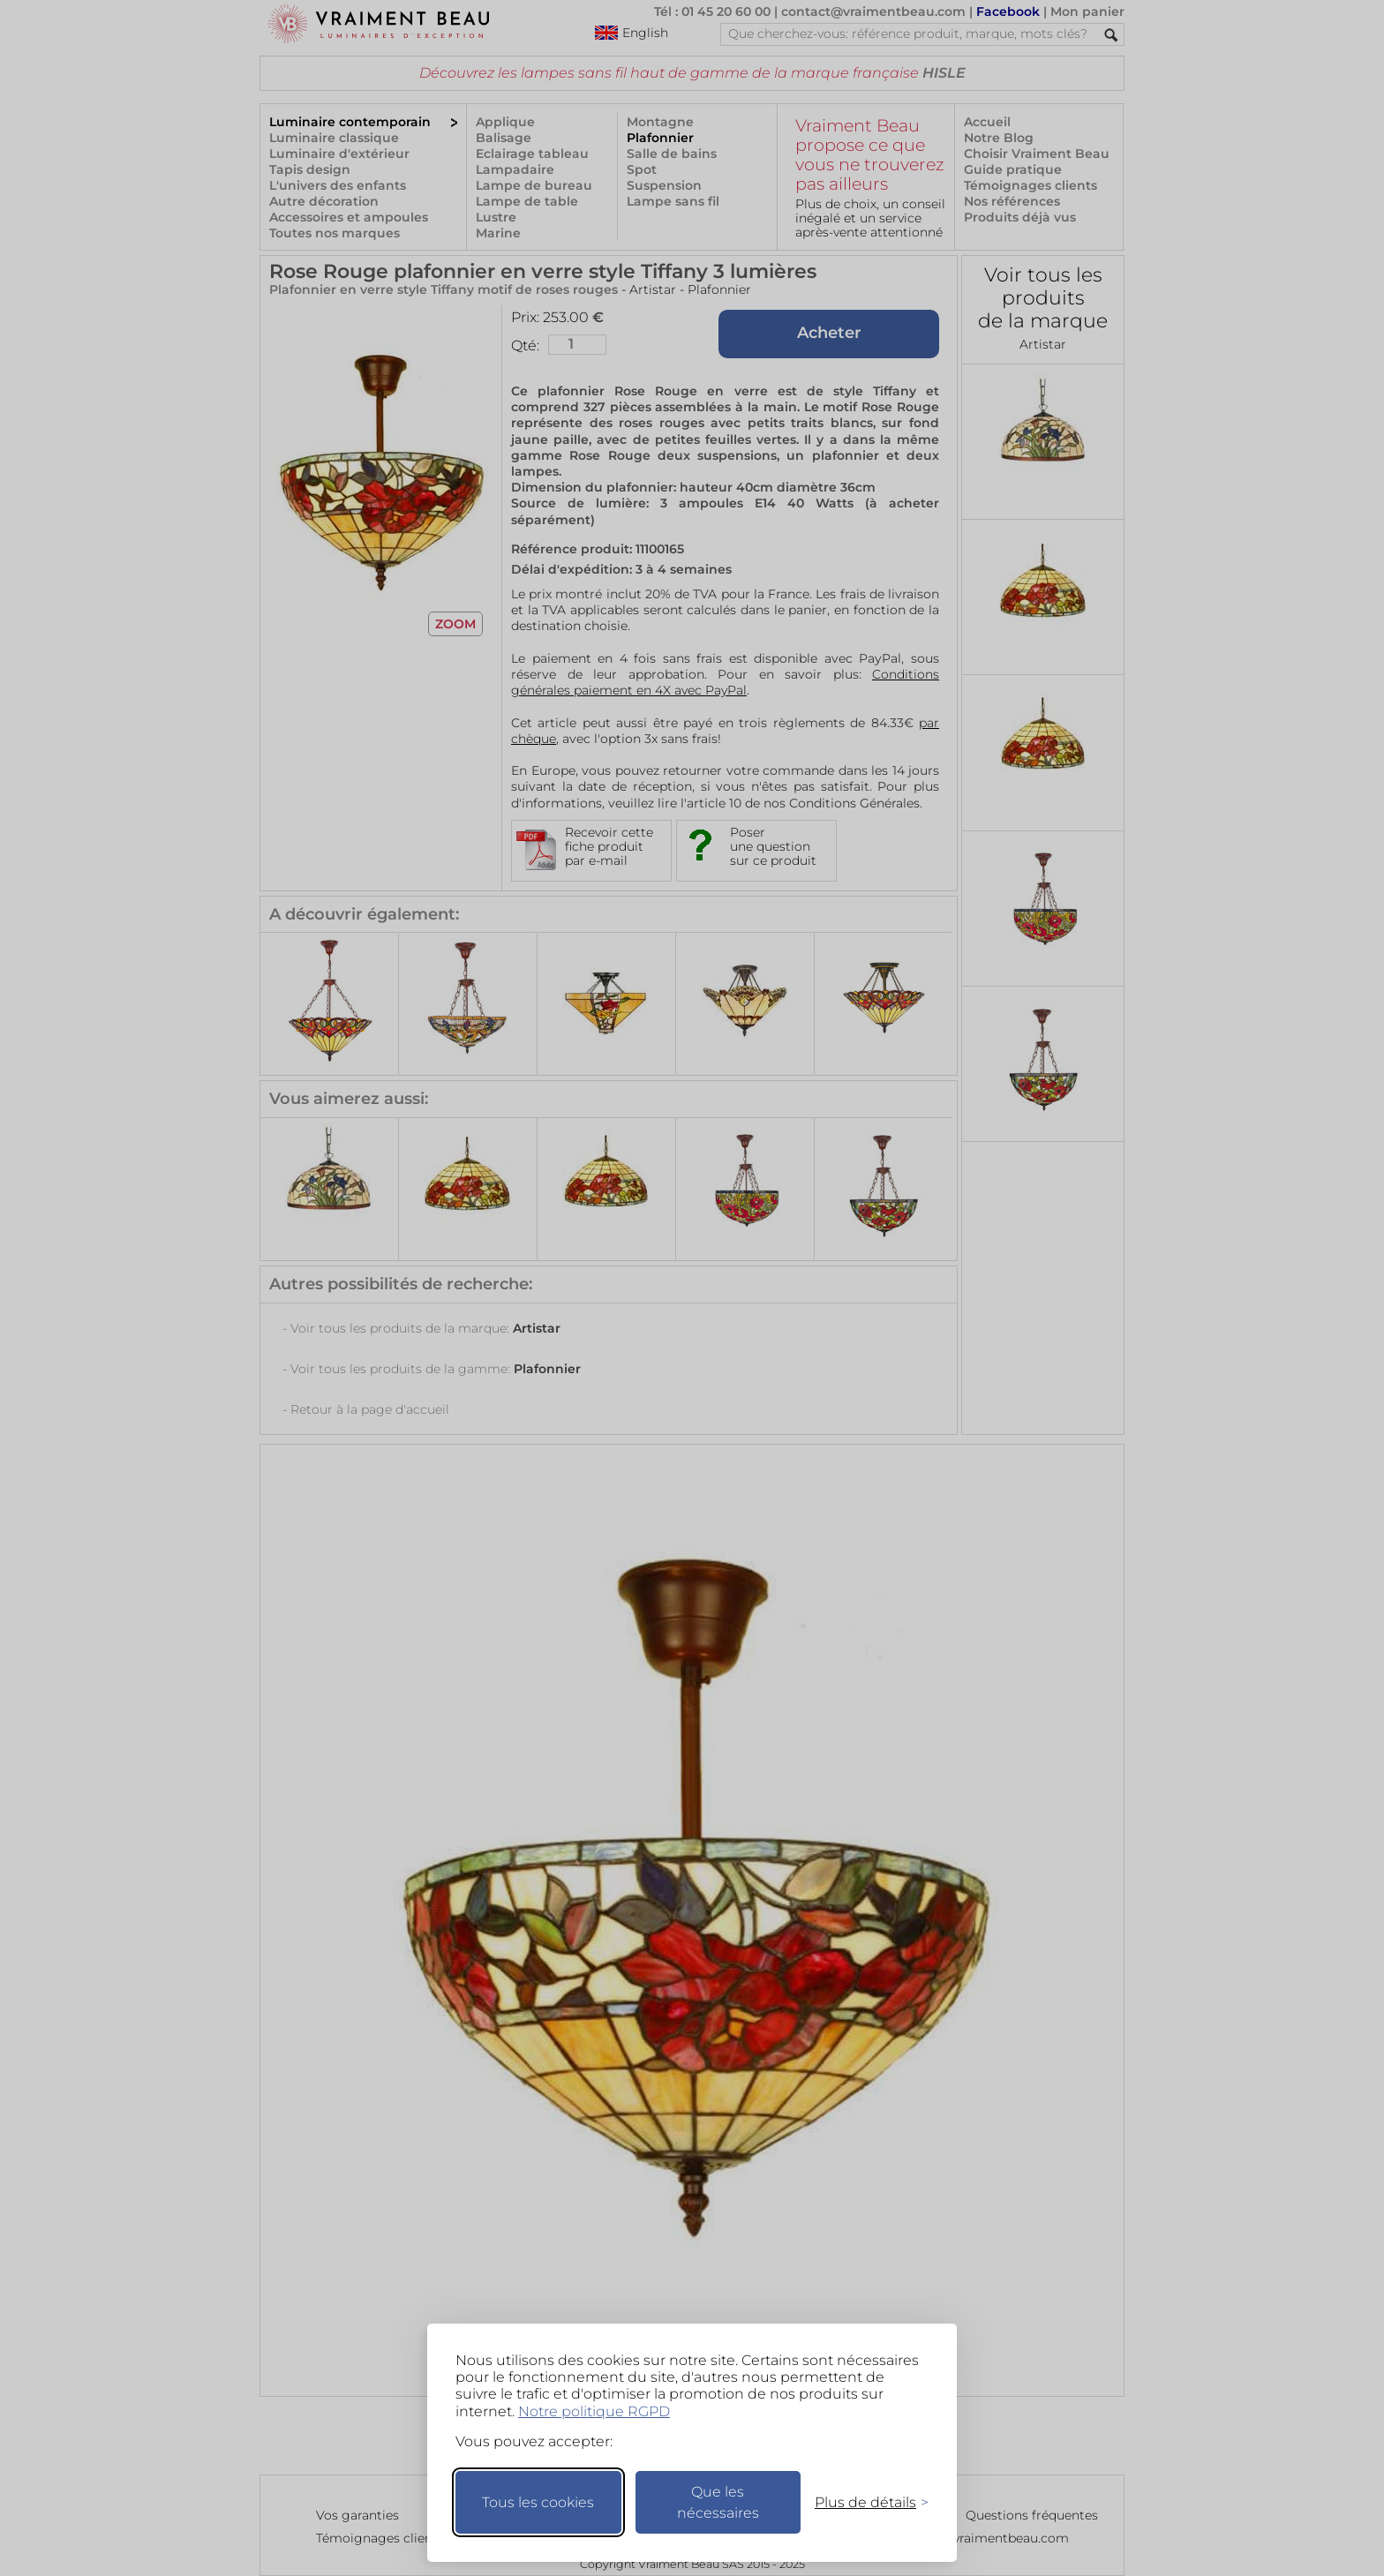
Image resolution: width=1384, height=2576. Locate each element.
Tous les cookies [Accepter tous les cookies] (538, 2502)
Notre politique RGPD (594, 2411)
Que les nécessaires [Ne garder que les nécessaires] (718, 2502)
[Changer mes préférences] (863, 2502)
